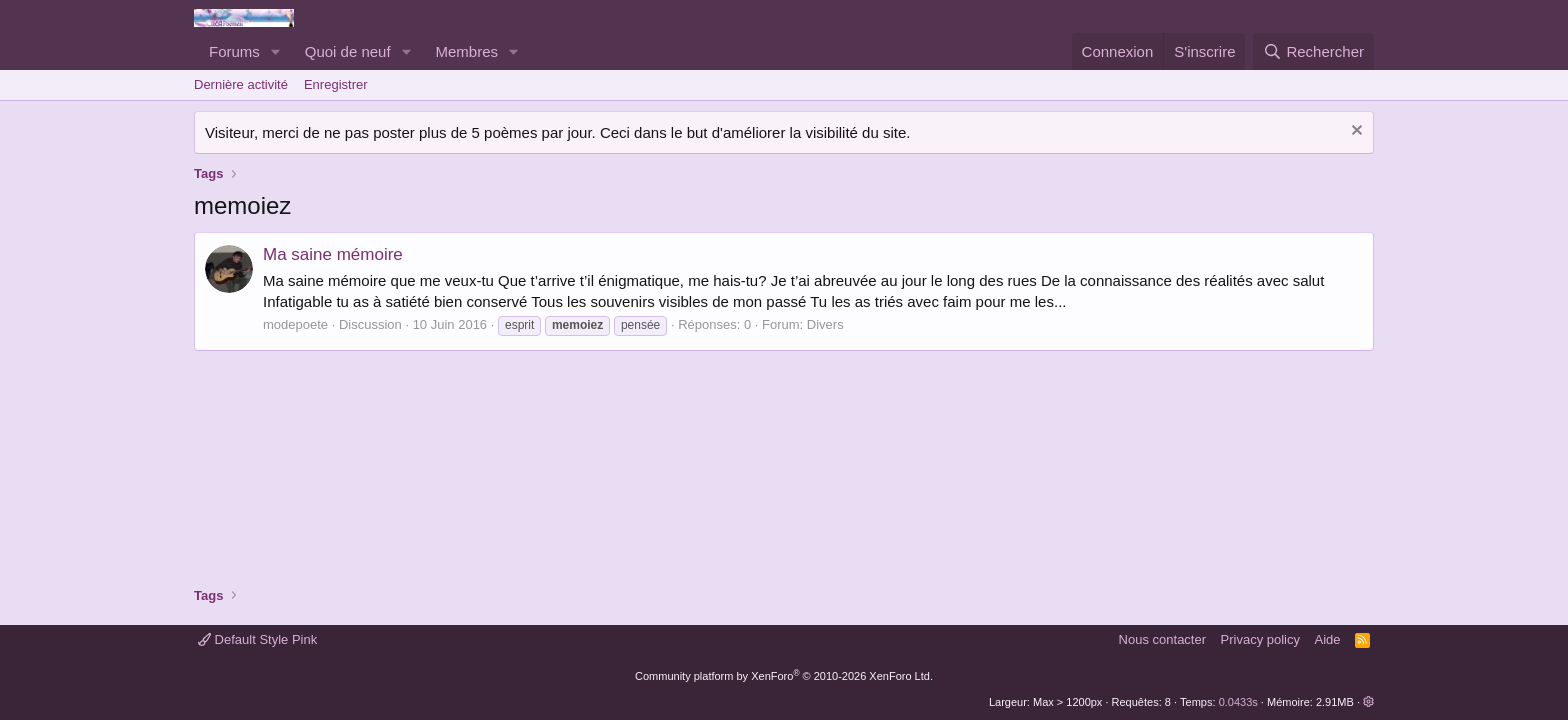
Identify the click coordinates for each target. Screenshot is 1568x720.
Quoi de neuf (348, 51)
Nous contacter (1162, 639)
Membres (467, 51)
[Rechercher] (1313, 51)
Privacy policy (1260, 639)
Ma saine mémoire (333, 254)
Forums (234, 51)
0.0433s (1238, 702)
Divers (825, 324)
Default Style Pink (257, 639)
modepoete (295, 324)
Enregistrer (336, 84)
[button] (276, 51)
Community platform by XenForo (784, 676)
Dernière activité (241, 84)
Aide (1328, 639)
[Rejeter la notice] (1354, 132)
